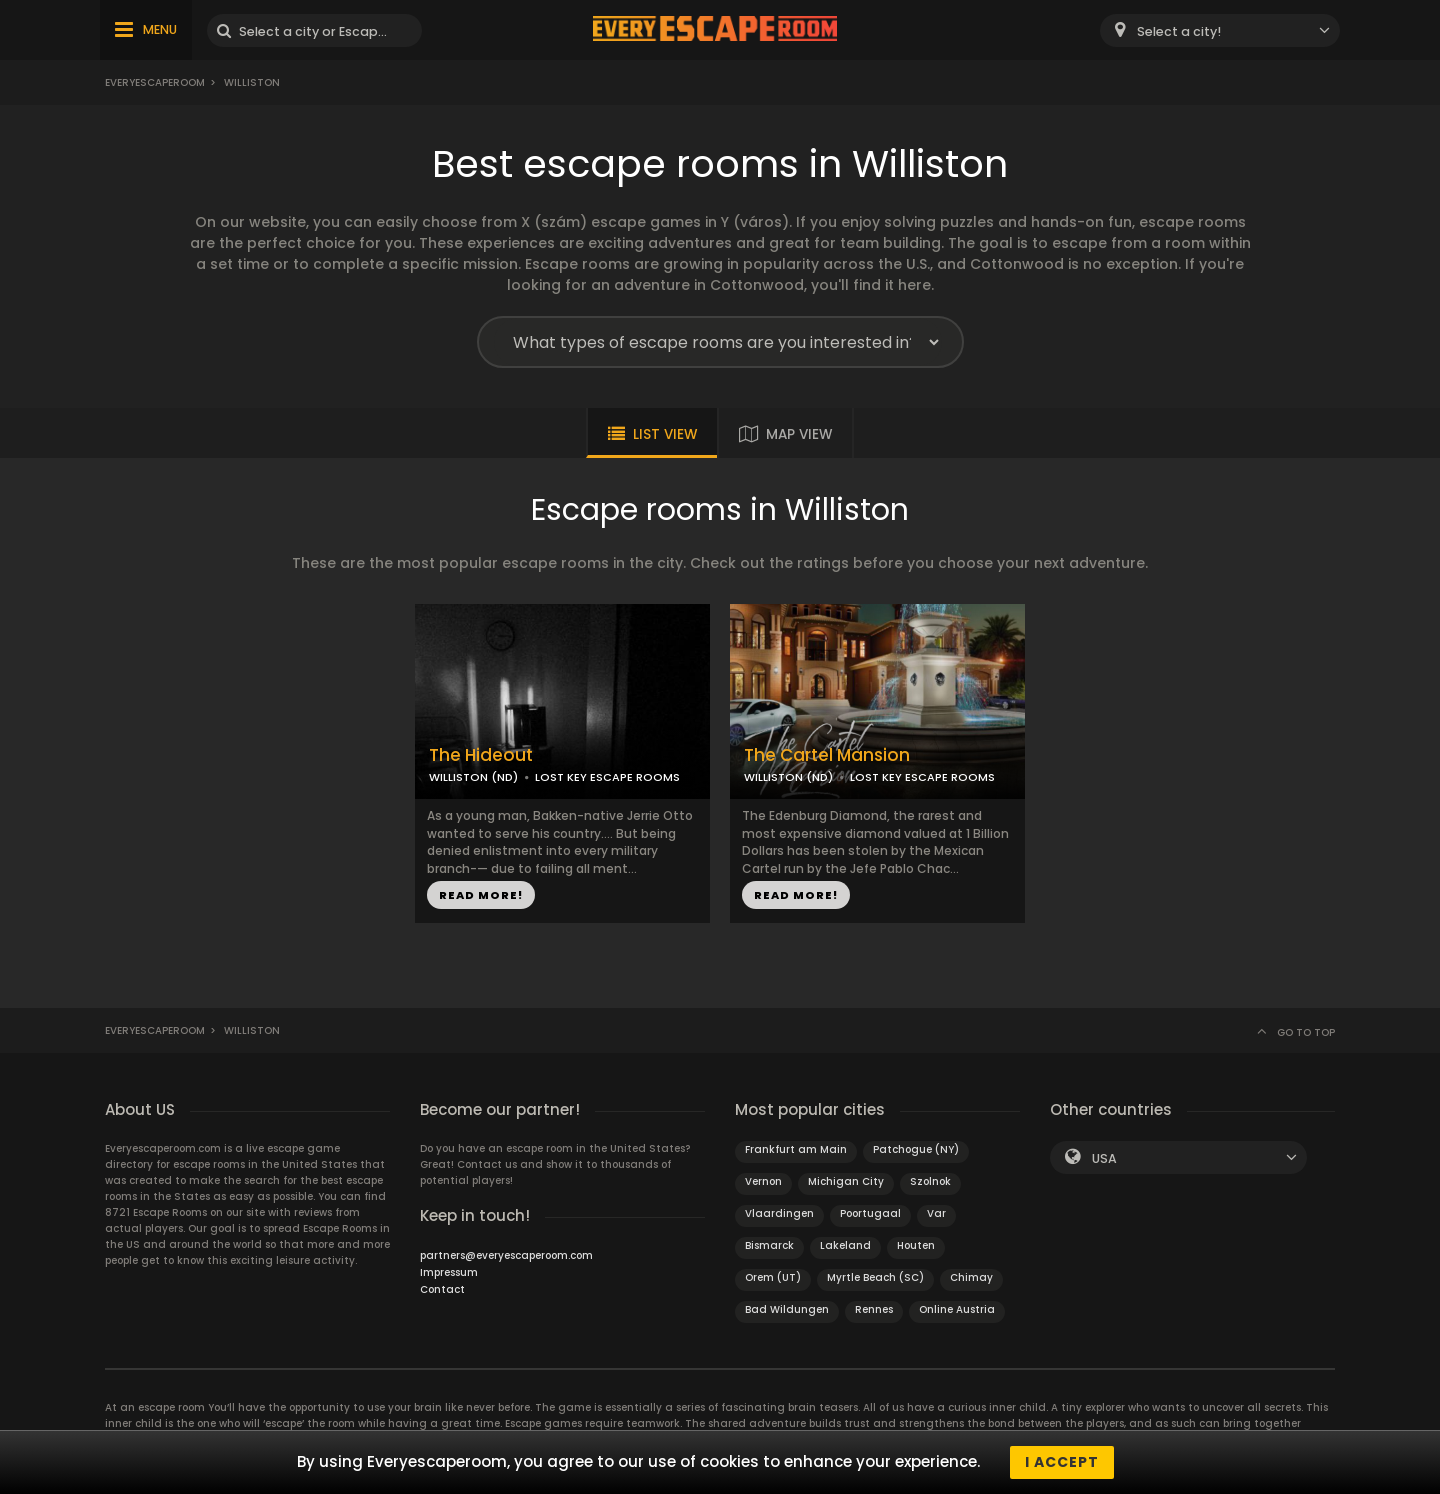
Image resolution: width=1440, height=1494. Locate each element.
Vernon (763, 1181)
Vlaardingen (779, 1213)
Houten (916, 1245)
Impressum (449, 1272)
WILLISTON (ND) (473, 777)
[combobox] (1220, 30)
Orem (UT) (773, 1277)
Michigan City (846, 1181)
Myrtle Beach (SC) (875, 1277)
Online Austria (957, 1309)
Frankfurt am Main (796, 1149)
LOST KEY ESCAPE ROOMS (607, 777)
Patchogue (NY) (916, 1149)
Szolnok (930, 1181)
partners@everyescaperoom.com (506, 1255)
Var (936, 1213)
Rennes (874, 1309)
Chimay (971, 1277)
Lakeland (845, 1245)
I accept (1062, 1462)
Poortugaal (870, 1213)
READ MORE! (481, 895)
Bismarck (769, 1245)
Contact (442, 1289)
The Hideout (481, 755)
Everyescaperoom (155, 82)
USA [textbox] (1104, 1158)
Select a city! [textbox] (1179, 31)
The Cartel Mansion (827, 755)
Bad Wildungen (787, 1309)
